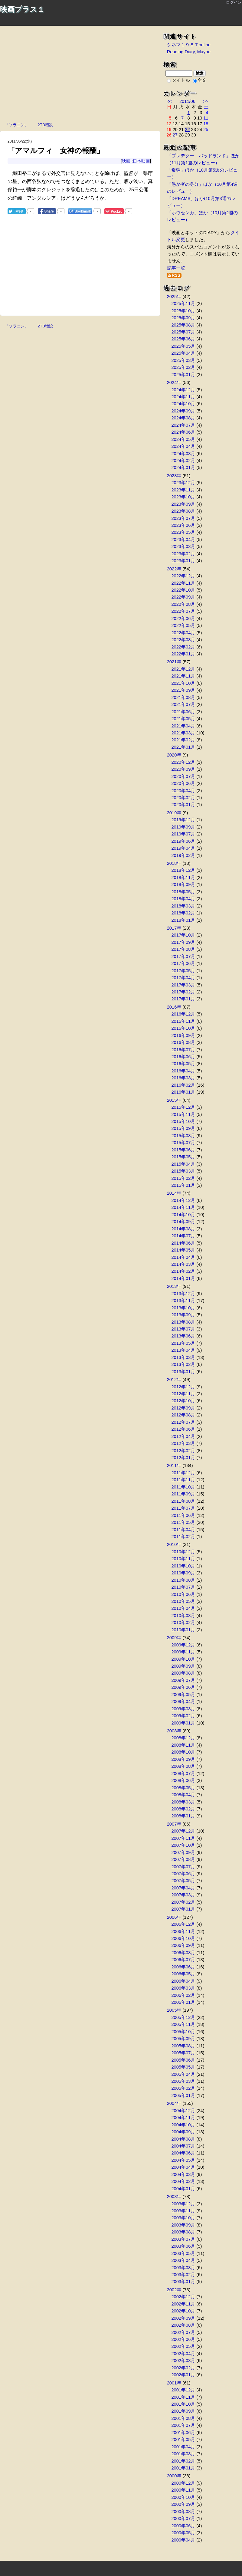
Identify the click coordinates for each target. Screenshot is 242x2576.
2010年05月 (183, 1601)
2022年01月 (183, 653)
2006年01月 (183, 2002)
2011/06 (187, 101)
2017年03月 (183, 985)
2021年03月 (183, 732)
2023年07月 (183, 518)
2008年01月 (183, 1815)
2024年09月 (183, 411)
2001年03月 (183, 2453)
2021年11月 (183, 676)
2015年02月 (183, 1178)
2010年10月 (183, 1566)
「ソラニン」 (16, 124)
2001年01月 (183, 2468)
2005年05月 (183, 2067)
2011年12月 (183, 1472)
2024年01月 (183, 467)
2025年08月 (183, 325)
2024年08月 (183, 417)
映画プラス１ (22, 9)
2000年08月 (183, 2511)
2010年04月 (183, 1608)
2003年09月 (183, 2225)
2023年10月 (183, 496)
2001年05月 (183, 2439)
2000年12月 (183, 2483)
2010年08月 (183, 1580)
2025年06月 (183, 338)
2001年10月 (183, 2404)
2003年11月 (183, 2210)
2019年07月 (183, 834)
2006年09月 (183, 1945)
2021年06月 (183, 711)
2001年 (174, 2383)
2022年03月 (183, 639)
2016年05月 (183, 1063)
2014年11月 (183, 1207)
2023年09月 (183, 504)
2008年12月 (183, 1737)
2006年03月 (183, 1988)
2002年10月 (183, 2311)
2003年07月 (183, 2239)
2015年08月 (183, 1135)
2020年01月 (183, 804)
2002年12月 (183, 2296)
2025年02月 (183, 367)
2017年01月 (183, 998)
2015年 (174, 1100)
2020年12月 (183, 762)
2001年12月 (183, 2389)
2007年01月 (183, 1909)
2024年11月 (183, 396)
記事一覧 (176, 268)
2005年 (174, 2010)
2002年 (174, 2289)
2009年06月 (183, 1687)
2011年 (174, 1465)
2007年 (174, 1824)
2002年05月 (183, 2346)
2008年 (174, 1730)
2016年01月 (183, 1092)
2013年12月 (183, 1293)
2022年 (174, 568)
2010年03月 (183, 1615)
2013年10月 (183, 1307)
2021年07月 (183, 704)
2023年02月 (183, 553)
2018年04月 (183, 898)
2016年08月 (183, 1042)
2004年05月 (183, 2160)
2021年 (174, 661)
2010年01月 (183, 1629)
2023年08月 (183, 511)
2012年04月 (183, 1436)
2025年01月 (183, 374)
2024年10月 (183, 403)
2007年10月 (183, 1845)
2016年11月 (183, 1021)
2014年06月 (183, 1243)
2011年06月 (183, 1515)
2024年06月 (183, 432)
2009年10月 (183, 1659)
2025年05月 (183, 346)
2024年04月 (183, 446)
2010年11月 (183, 1558)
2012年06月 (183, 1429)
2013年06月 (183, 1336)
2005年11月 (183, 2024)
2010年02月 (183, 1622)
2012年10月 (183, 1400)
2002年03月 (183, 2360)
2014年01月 (183, 1278)
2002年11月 (183, 2304)
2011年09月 (183, 1493)
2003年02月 (183, 2274)
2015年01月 (183, 1185)
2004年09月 (183, 2131)
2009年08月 (183, 1673)
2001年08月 (183, 2418)
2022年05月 (183, 625)
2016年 (174, 1007)
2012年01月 (183, 1457)
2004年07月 (183, 2146)
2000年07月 (183, 2518)
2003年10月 (183, 2217)
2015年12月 (183, 1107)
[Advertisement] (80, 75)
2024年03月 (183, 453)
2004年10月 (183, 2124)
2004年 (174, 2103)
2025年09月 (183, 317)
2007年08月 (183, 1859)
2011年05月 (183, 1522)
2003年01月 (183, 2281)
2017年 (174, 928)
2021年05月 (183, 718)
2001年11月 (183, 2397)
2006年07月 (183, 1959)
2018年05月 (183, 891)
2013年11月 (183, 1300)
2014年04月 (183, 1257)
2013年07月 (183, 1329)
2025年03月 (183, 360)
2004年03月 (183, 2174)
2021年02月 (183, 739)
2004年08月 (183, 2139)
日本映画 (141, 161)
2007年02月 (183, 1902)
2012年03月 (183, 1443)
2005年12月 (183, 2017)
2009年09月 (183, 1666)
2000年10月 (183, 2497)
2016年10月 (183, 1028)
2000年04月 (183, 2540)
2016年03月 (183, 1077)
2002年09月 (183, 2318)
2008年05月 (183, 1787)
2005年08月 (183, 2045)
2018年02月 (183, 913)
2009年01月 (183, 1723)
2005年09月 (183, 2038)
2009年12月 (183, 1644)
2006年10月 (183, 1938)
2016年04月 (183, 1070)
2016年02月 (183, 1085)
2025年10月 (183, 310)
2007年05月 (183, 1880)
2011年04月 (183, 1529)
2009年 (174, 1637)
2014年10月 (183, 1214)
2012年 (174, 1379)
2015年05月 (183, 1156)
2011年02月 (183, 1536)
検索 (199, 73)
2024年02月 (183, 460)
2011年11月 (183, 1479)
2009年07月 (183, 1680)
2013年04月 (183, 1350)
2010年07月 (183, 1587)
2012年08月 (183, 1415)
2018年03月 (183, 906)
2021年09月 (183, 690)
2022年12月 (183, 575)
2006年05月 (183, 1973)
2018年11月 (183, 877)
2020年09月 (183, 769)
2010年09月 (183, 1572)
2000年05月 (183, 2532)
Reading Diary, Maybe (189, 51)
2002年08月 (183, 2325)
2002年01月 (183, 2374)
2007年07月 (183, 1866)
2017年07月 (183, 956)
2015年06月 (183, 1149)
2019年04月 (183, 848)
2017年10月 (183, 935)
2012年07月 (183, 1422)
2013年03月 (183, 1357)
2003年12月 (183, 2203)
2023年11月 (183, 489)
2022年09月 (183, 597)
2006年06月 (183, 1966)
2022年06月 (183, 618)
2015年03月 (183, 1171)
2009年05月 (183, 1694)
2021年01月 (183, 747)
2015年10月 (183, 1121)
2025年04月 (183, 353)
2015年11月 (183, 1114)
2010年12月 (183, 1551)
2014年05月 (183, 1250)
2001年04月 (183, 2446)
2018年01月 (183, 920)
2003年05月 (183, 2253)
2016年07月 (183, 1049)
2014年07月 (183, 1235)
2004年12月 (183, 2110)
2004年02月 (183, 2181)
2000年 (174, 2475)
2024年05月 (183, 439)
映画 (126, 161)
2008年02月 (183, 1808)
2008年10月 (183, 1752)
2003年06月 (183, 2246)
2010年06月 (183, 1594)
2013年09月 (183, 1314)
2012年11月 (183, 1393)
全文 (200, 80)
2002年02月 (183, 2367)
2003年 (174, 2196)
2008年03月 (183, 1802)
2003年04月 (183, 2260)
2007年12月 (183, 1831)
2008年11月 (183, 1745)
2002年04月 (183, 2353)
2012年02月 (183, 1450)
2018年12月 (183, 870)
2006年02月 (183, 1995)
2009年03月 (183, 1708)
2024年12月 (183, 389)
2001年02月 (183, 2461)
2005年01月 (183, 2095)
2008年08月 (183, 1766)
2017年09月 (183, 942)
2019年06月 (183, 841)
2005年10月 (183, 2031)
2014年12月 (183, 1200)
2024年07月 (183, 425)
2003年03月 (183, 2267)
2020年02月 (183, 797)
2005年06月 (183, 2060)
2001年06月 (183, 2432)
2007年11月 (183, 1838)
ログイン (234, 2)
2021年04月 (183, 726)
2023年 (174, 475)
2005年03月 (183, 2081)
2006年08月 (183, 1952)
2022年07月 (183, 611)
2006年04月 (183, 1981)
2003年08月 (183, 2232)
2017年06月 (183, 963)
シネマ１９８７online (189, 44)
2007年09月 (183, 1852)
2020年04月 (183, 790)
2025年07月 (183, 332)
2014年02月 (183, 1271)
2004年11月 (183, 2117)
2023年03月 (183, 546)
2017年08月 (183, 949)
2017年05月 (183, 970)
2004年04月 (183, 2167)
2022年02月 (183, 647)
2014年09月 (183, 1221)
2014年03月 (183, 1264)
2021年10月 (183, 683)
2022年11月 (183, 583)
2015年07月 (183, 1142)
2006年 (174, 1917)
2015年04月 (183, 1164)
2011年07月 (183, 1508)
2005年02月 (183, 2088)
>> (205, 101)
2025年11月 (183, 303)
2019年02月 (183, 855)
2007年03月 (183, 1894)
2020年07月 (183, 776)
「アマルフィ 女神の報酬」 (56, 150)
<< (169, 101)
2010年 (174, 1544)
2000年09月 (183, 2504)
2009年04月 (183, 1701)
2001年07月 (183, 2425)
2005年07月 (183, 2052)
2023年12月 (183, 482)
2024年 (174, 382)
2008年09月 (183, 1759)
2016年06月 (183, 1056)
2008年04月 (183, 1794)
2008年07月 (183, 1773)
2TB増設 (45, 124)
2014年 (174, 1193)
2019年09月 (183, 827)
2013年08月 (183, 1322)
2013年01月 (183, 1371)
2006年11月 (183, 1931)
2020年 (174, 755)
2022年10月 (183, 590)
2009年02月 (183, 1715)
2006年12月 (183, 1924)
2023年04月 (183, 539)
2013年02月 (183, 1364)
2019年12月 (183, 819)
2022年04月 (183, 632)
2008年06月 (183, 1780)
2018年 (174, 863)
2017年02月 (183, 991)
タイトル (178, 80)
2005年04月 (183, 2074)
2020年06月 (183, 783)
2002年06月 (183, 2339)
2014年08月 (183, 1228)
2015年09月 (183, 1128)
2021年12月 (183, 669)
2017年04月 (183, 977)
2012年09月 (183, 1408)
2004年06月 (183, 2153)
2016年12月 (183, 1014)
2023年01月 (183, 560)
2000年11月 (183, 2490)
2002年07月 (183, 2332)
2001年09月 (183, 2411)
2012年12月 (183, 1386)
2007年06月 (183, 1873)
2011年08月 (183, 1501)
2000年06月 (183, 2525)
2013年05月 (183, 1343)
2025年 (174, 296)
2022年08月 (183, 604)
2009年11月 (183, 1651)
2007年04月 (183, 1887)
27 (175, 135)
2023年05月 (183, 532)
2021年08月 (183, 697)
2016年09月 (183, 1035)
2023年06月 (183, 525)
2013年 (174, 1286)
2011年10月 (183, 1487)
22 (187, 129)
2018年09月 (183, 884)
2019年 (174, 812)
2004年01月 (183, 2188)
